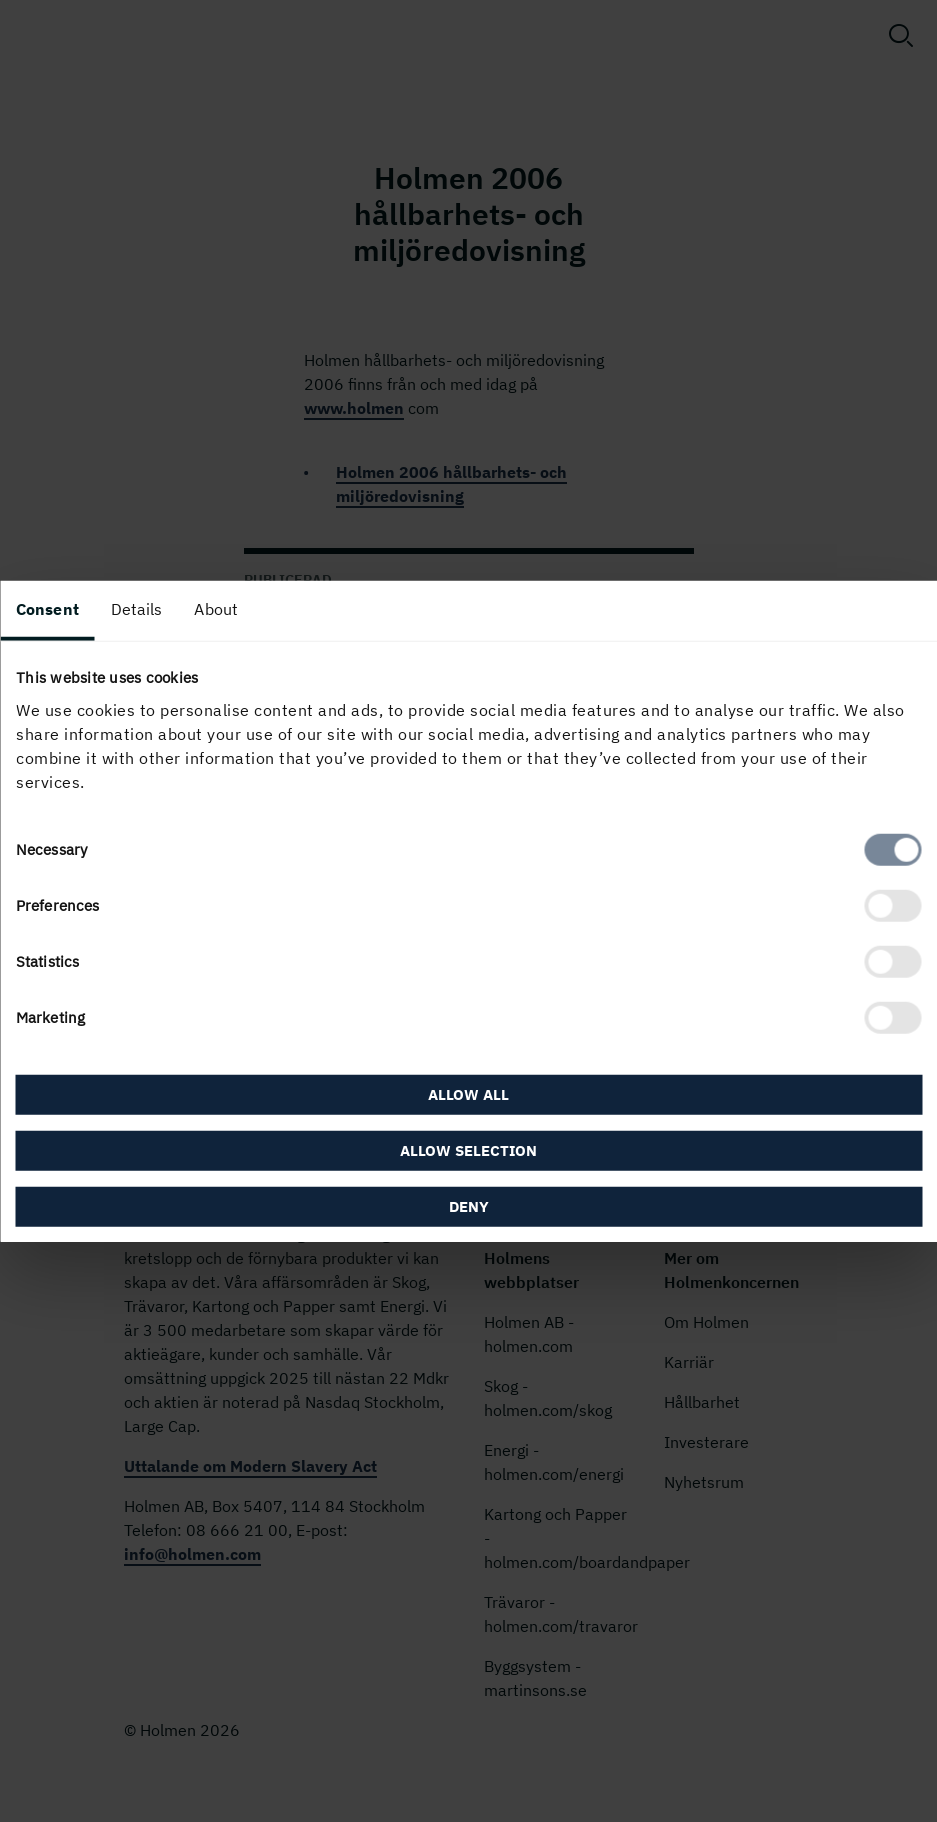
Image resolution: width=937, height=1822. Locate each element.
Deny (469, 1205)
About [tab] (216, 609)
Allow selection (468, 1149)
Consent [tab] (47, 609)
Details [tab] (137, 609)
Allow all (468, 1093)
